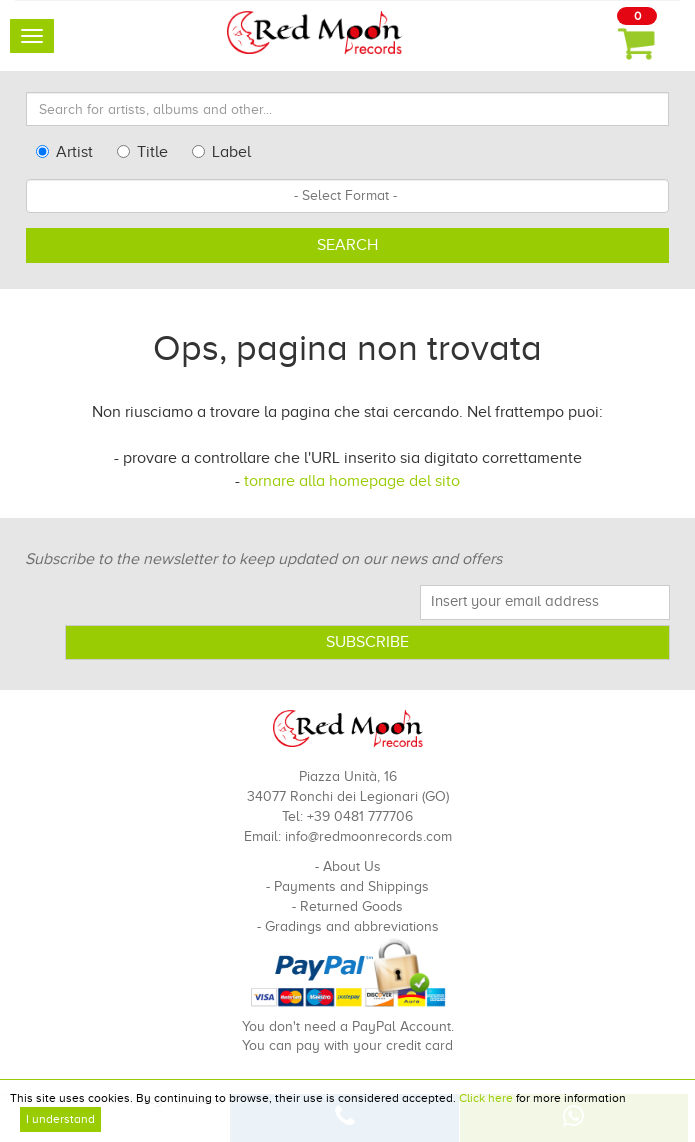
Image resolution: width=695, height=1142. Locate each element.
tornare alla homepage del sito (352, 481)
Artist (64, 152)
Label (221, 152)
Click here (486, 1098)
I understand (60, 1119)
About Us (352, 866)
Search (347, 245)
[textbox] (347, 196)
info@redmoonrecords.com (368, 836)
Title (142, 152)
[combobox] (347, 196)
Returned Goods (351, 906)
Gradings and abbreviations (352, 926)
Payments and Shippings (351, 886)
